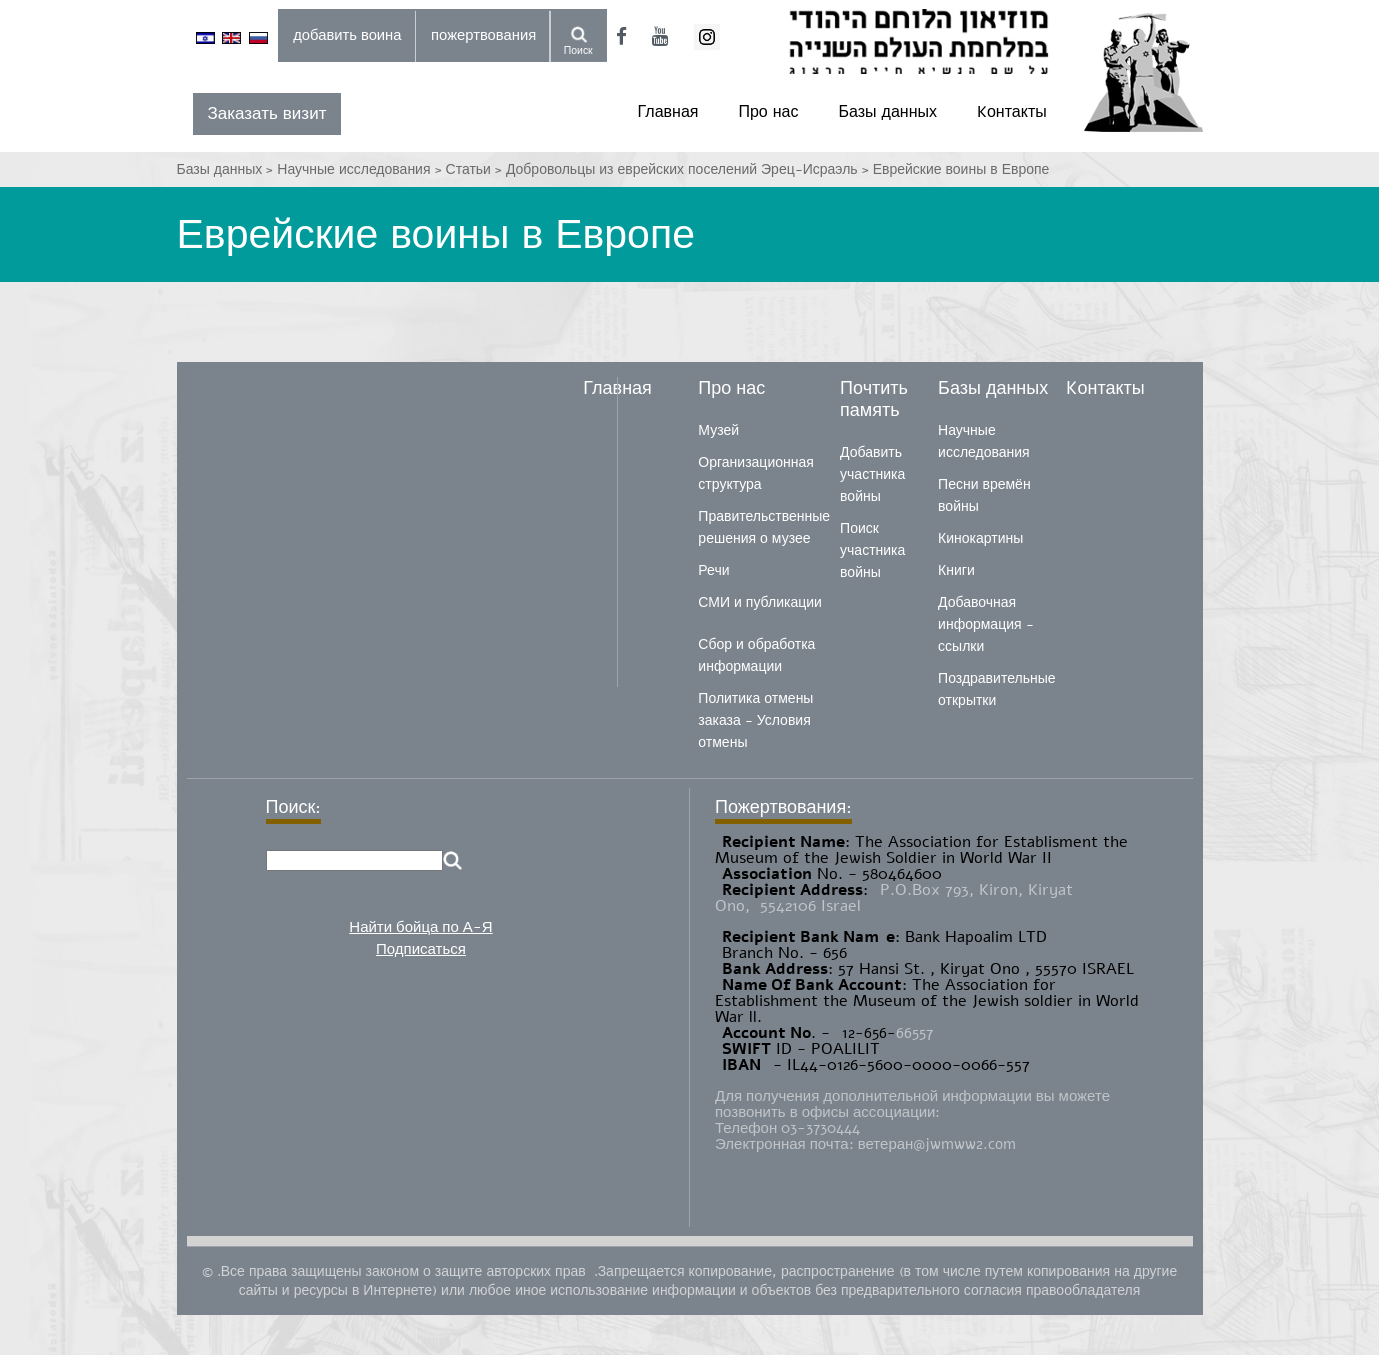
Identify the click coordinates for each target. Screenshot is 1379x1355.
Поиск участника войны (872, 550)
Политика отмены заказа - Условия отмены (755, 720)
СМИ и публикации (760, 602)
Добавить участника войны (872, 474)
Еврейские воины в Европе (961, 169)
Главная (668, 112)
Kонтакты (1012, 112)
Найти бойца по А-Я (420, 927)
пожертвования (483, 35)
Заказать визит (267, 113)
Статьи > (476, 169)
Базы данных (888, 112)
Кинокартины (980, 538)
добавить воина (347, 35)
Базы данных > (227, 169)
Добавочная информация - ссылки (985, 624)
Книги (956, 570)
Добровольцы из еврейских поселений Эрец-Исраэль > (689, 169)
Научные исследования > (361, 169)
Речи (713, 570)
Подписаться (421, 949)
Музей (718, 430)
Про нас (768, 112)
